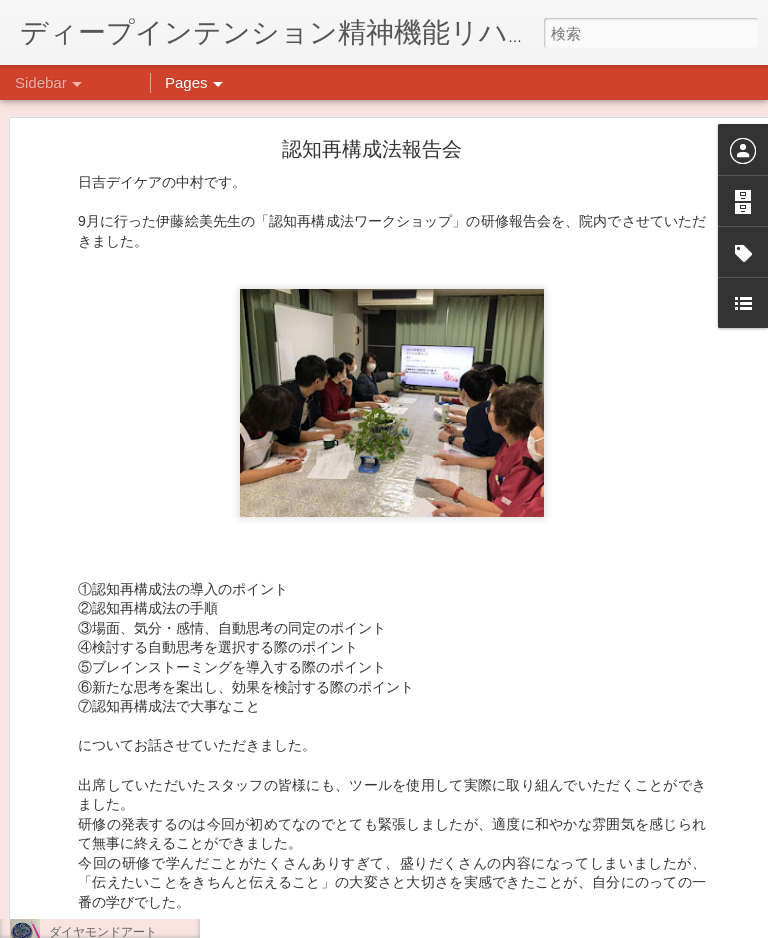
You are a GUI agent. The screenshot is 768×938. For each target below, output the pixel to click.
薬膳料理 (73, 887)
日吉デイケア (572, 841)
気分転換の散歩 (91, 842)
